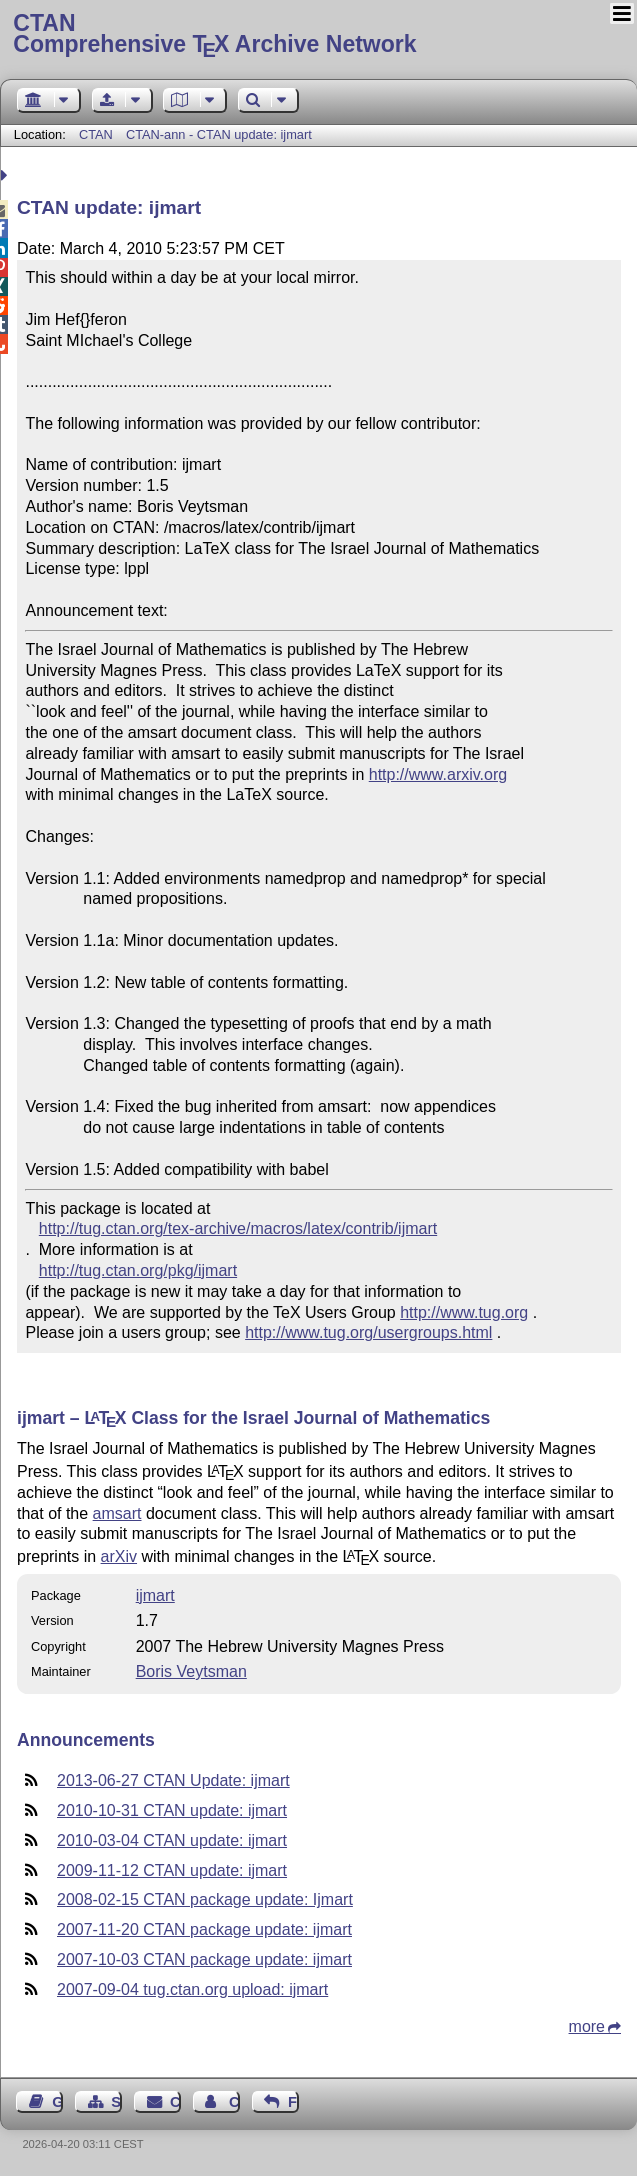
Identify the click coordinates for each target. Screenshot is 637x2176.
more (587, 2026)
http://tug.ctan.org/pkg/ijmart (138, 1270)
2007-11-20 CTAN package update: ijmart (204, 1929)
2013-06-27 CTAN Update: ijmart (173, 1780)
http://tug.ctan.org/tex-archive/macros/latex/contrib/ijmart (238, 1228)
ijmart (155, 1595)
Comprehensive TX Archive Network (318, 35)
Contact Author (234, 2102)
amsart (117, 1513)
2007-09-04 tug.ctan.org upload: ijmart (192, 1989)
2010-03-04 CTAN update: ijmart (172, 1840)
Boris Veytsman (191, 1671)
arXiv (119, 1556)
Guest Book (57, 2102)
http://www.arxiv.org (438, 774)
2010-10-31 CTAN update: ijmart (172, 1810)
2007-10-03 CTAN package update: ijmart (204, 1959)
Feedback (293, 2102)
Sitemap (116, 2102)
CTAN (96, 134)
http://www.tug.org (464, 1312)
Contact (175, 2102)
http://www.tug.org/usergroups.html (368, 1332)
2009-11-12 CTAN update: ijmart (172, 1870)
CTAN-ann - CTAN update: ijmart (219, 134)
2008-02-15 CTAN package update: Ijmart (205, 1899)
